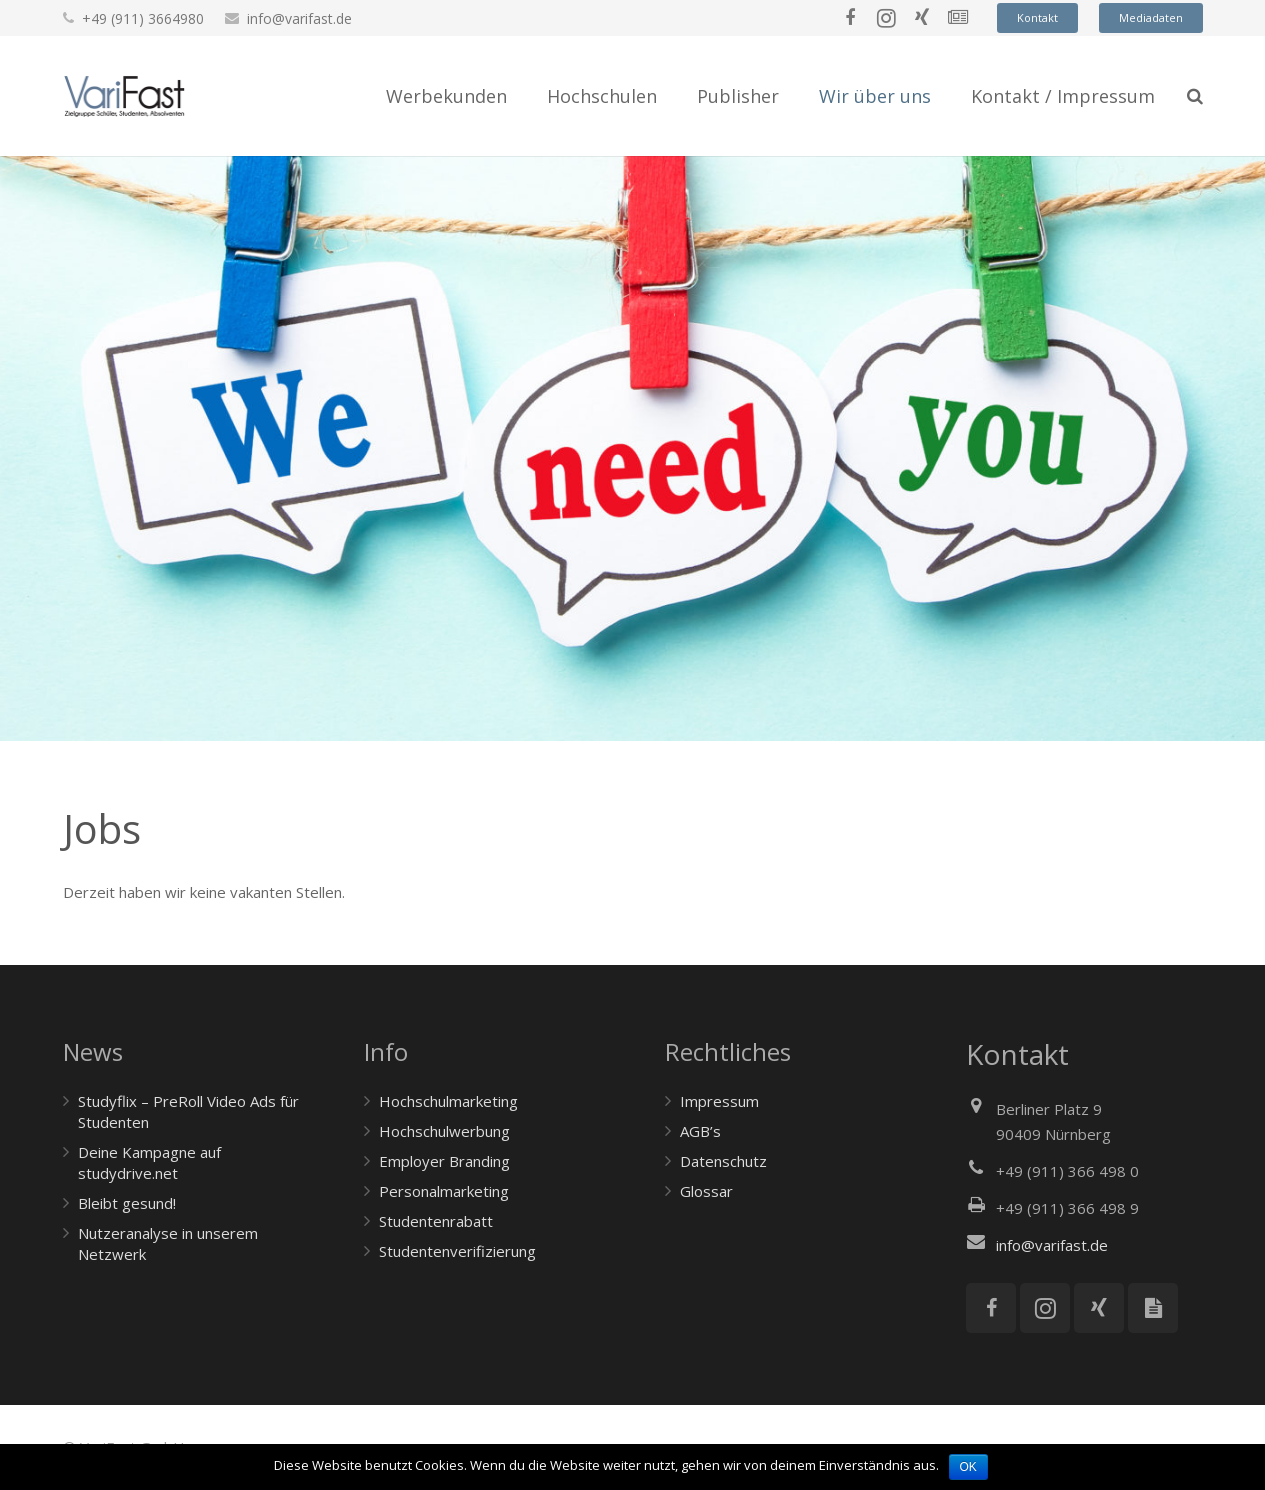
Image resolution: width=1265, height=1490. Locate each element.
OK (968, 1467)
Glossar (706, 1191)
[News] (958, 18)
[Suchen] (1195, 96)
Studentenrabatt (436, 1221)
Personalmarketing (444, 1191)
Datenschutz (723, 1161)
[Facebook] (850, 18)
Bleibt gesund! (127, 1203)
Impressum (719, 1101)
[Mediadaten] (1153, 1308)
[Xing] (922, 18)
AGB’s (700, 1131)
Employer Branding (444, 1161)
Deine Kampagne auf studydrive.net (149, 1162)
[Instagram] (886, 18)
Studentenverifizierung (457, 1251)
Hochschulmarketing (448, 1101)
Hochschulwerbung (444, 1131)
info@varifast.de (299, 18)
